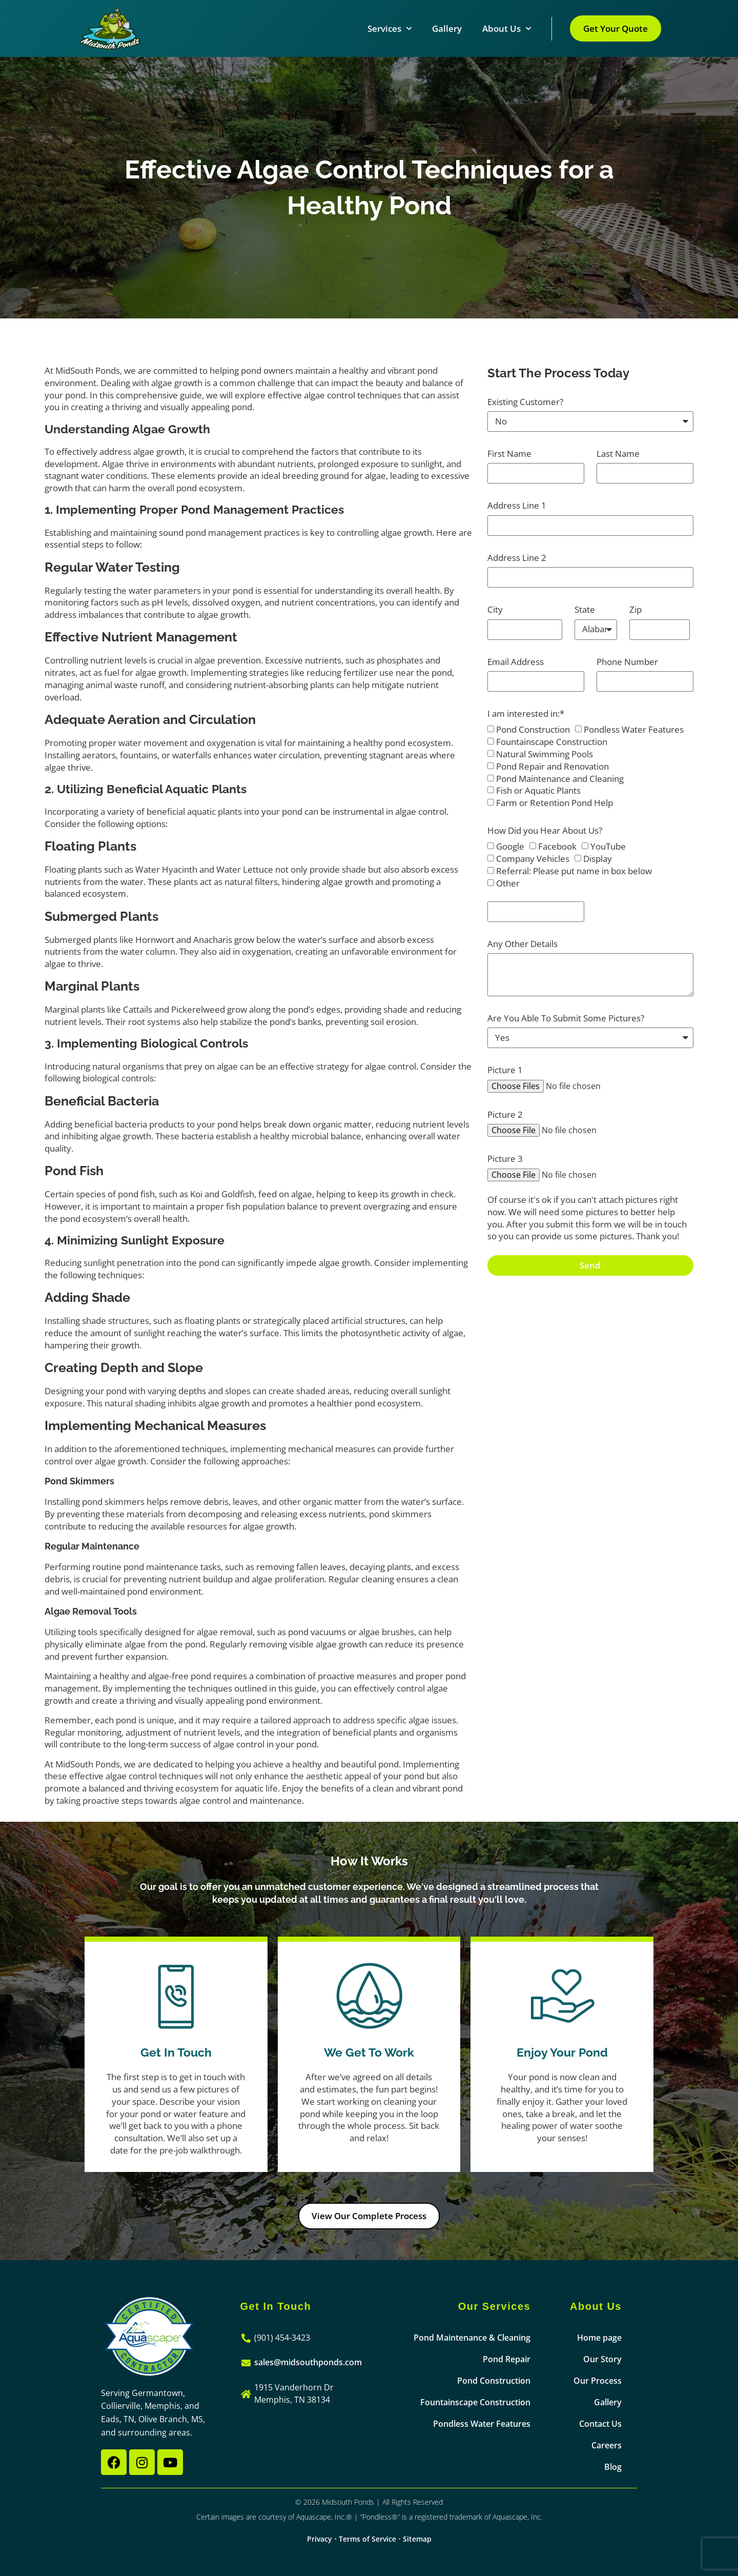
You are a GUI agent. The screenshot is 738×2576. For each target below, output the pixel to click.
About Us (506, 29)
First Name (509, 453)
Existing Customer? (525, 402)
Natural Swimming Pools (544, 754)
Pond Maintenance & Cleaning (472, 2337)
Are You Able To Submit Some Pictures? (565, 1018)
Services (389, 29)
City (495, 609)
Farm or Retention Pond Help (554, 803)
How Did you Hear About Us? (544, 830)
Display (597, 858)
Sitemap (417, 2539)
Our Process (597, 2380)
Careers (606, 2445)
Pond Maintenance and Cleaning (560, 778)
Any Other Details (522, 944)
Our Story (602, 2359)
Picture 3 (505, 1158)
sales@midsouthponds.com (308, 2362)
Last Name (618, 453)
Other (508, 883)
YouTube (608, 847)
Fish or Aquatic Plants (538, 791)
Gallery (447, 28)
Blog (613, 2466)
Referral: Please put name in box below (574, 871)
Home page (599, 2337)
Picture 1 (505, 1070)
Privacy (319, 2539)
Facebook (557, 847)
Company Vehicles (532, 858)
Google (510, 847)
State (585, 609)
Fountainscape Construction (551, 742)
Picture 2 (505, 1114)
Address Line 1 (516, 505)
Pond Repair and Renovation (552, 766)
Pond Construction (533, 730)
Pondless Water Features (634, 730)
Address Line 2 (516, 558)
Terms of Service (367, 2539)
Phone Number (627, 662)
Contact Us (600, 2423)
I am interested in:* (525, 713)
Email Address (515, 662)
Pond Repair (506, 2359)
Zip (635, 609)
